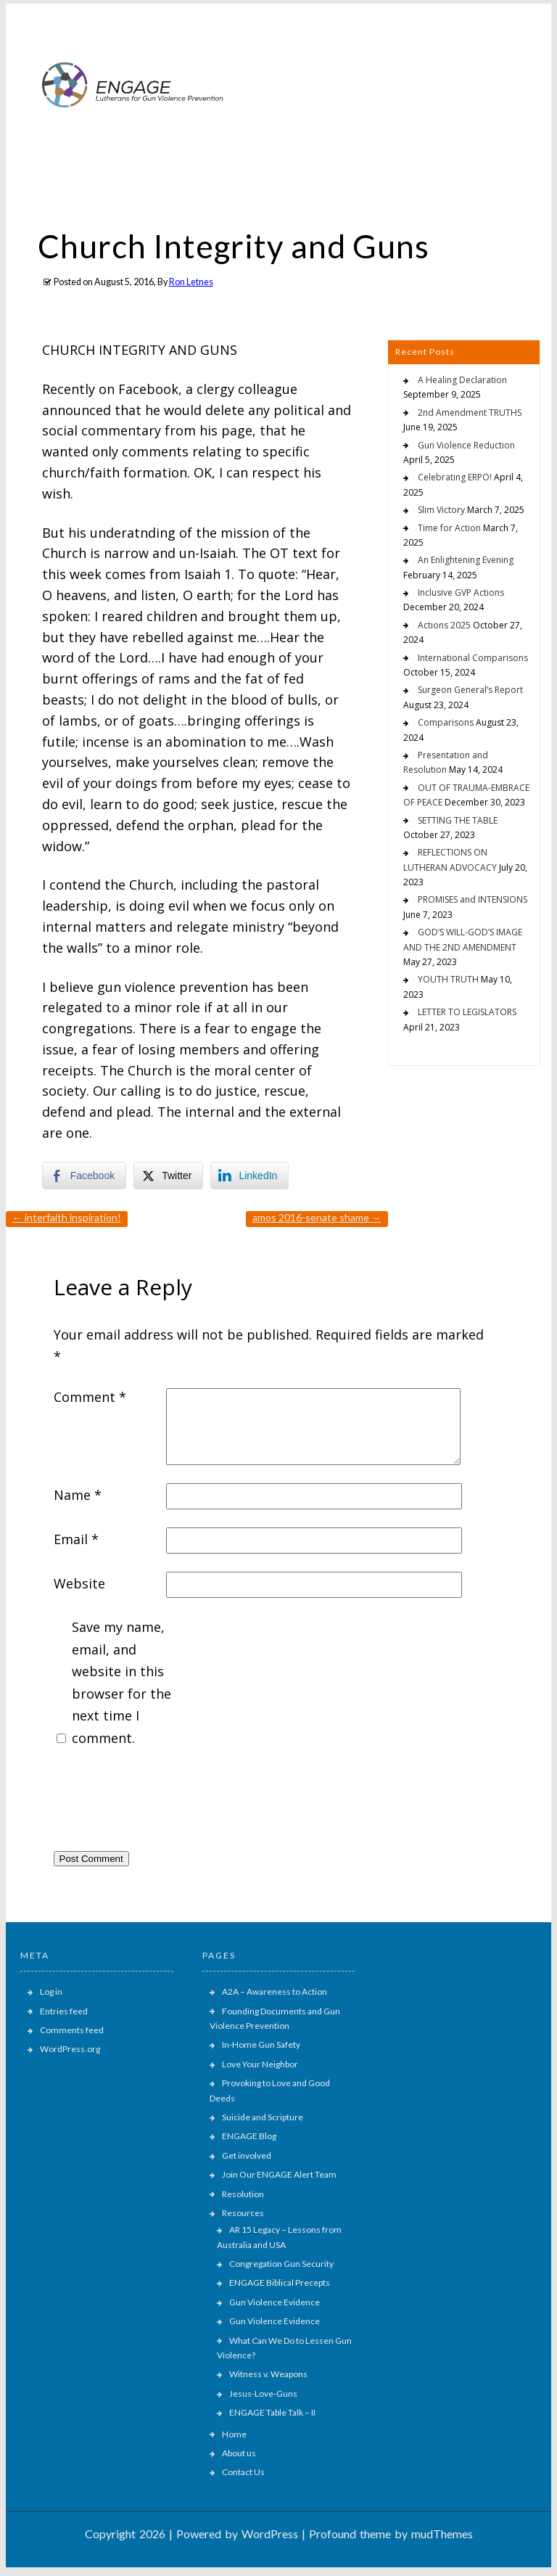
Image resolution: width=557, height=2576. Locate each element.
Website (79, 1583)
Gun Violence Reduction (466, 445)
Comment (90, 1397)
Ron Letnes (191, 281)
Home (234, 2434)
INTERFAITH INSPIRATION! (66, 1217)
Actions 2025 (444, 625)
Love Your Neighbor (260, 2064)
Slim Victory (441, 510)
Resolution (243, 2194)
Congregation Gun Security (281, 2263)
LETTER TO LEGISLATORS (467, 1012)
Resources (243, 2212)
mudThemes (442, 2533)
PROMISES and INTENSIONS (472, 899)
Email (76, 1539)
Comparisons (446, 722)
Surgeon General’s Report (470, 690)
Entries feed (64, 2011)
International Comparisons (473, 658)
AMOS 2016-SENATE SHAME (316, 1217)
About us (239, 2453)
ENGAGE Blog (249, 2135)
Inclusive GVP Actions (461, 592)
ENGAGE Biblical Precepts (279, 2282)
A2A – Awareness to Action (274, 1991)
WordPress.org (70, 2048)
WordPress (270, 2533)
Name (78, 1495)
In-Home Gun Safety (261, 2044)
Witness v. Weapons (268, 2373)
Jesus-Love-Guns (263, 2393)
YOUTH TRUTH (448, 979)
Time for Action (449, 528)
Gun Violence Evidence (274, 2302)
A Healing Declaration (462, 380)
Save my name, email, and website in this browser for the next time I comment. (121, 1682)
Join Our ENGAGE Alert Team (279, 2174)
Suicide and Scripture (262, 2117)
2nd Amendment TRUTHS (469, 412)
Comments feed (72, 2030)
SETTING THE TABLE (458, 820)
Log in (51, 1991)
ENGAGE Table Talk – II (272, 2412)
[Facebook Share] (84, 1175)
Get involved (246, 2155)
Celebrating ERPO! (455, 477)
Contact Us (243, 2471)
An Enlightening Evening (465, 560)
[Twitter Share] (168, 1175)
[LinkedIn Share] (249, 1175)
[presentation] (164, 1803)
